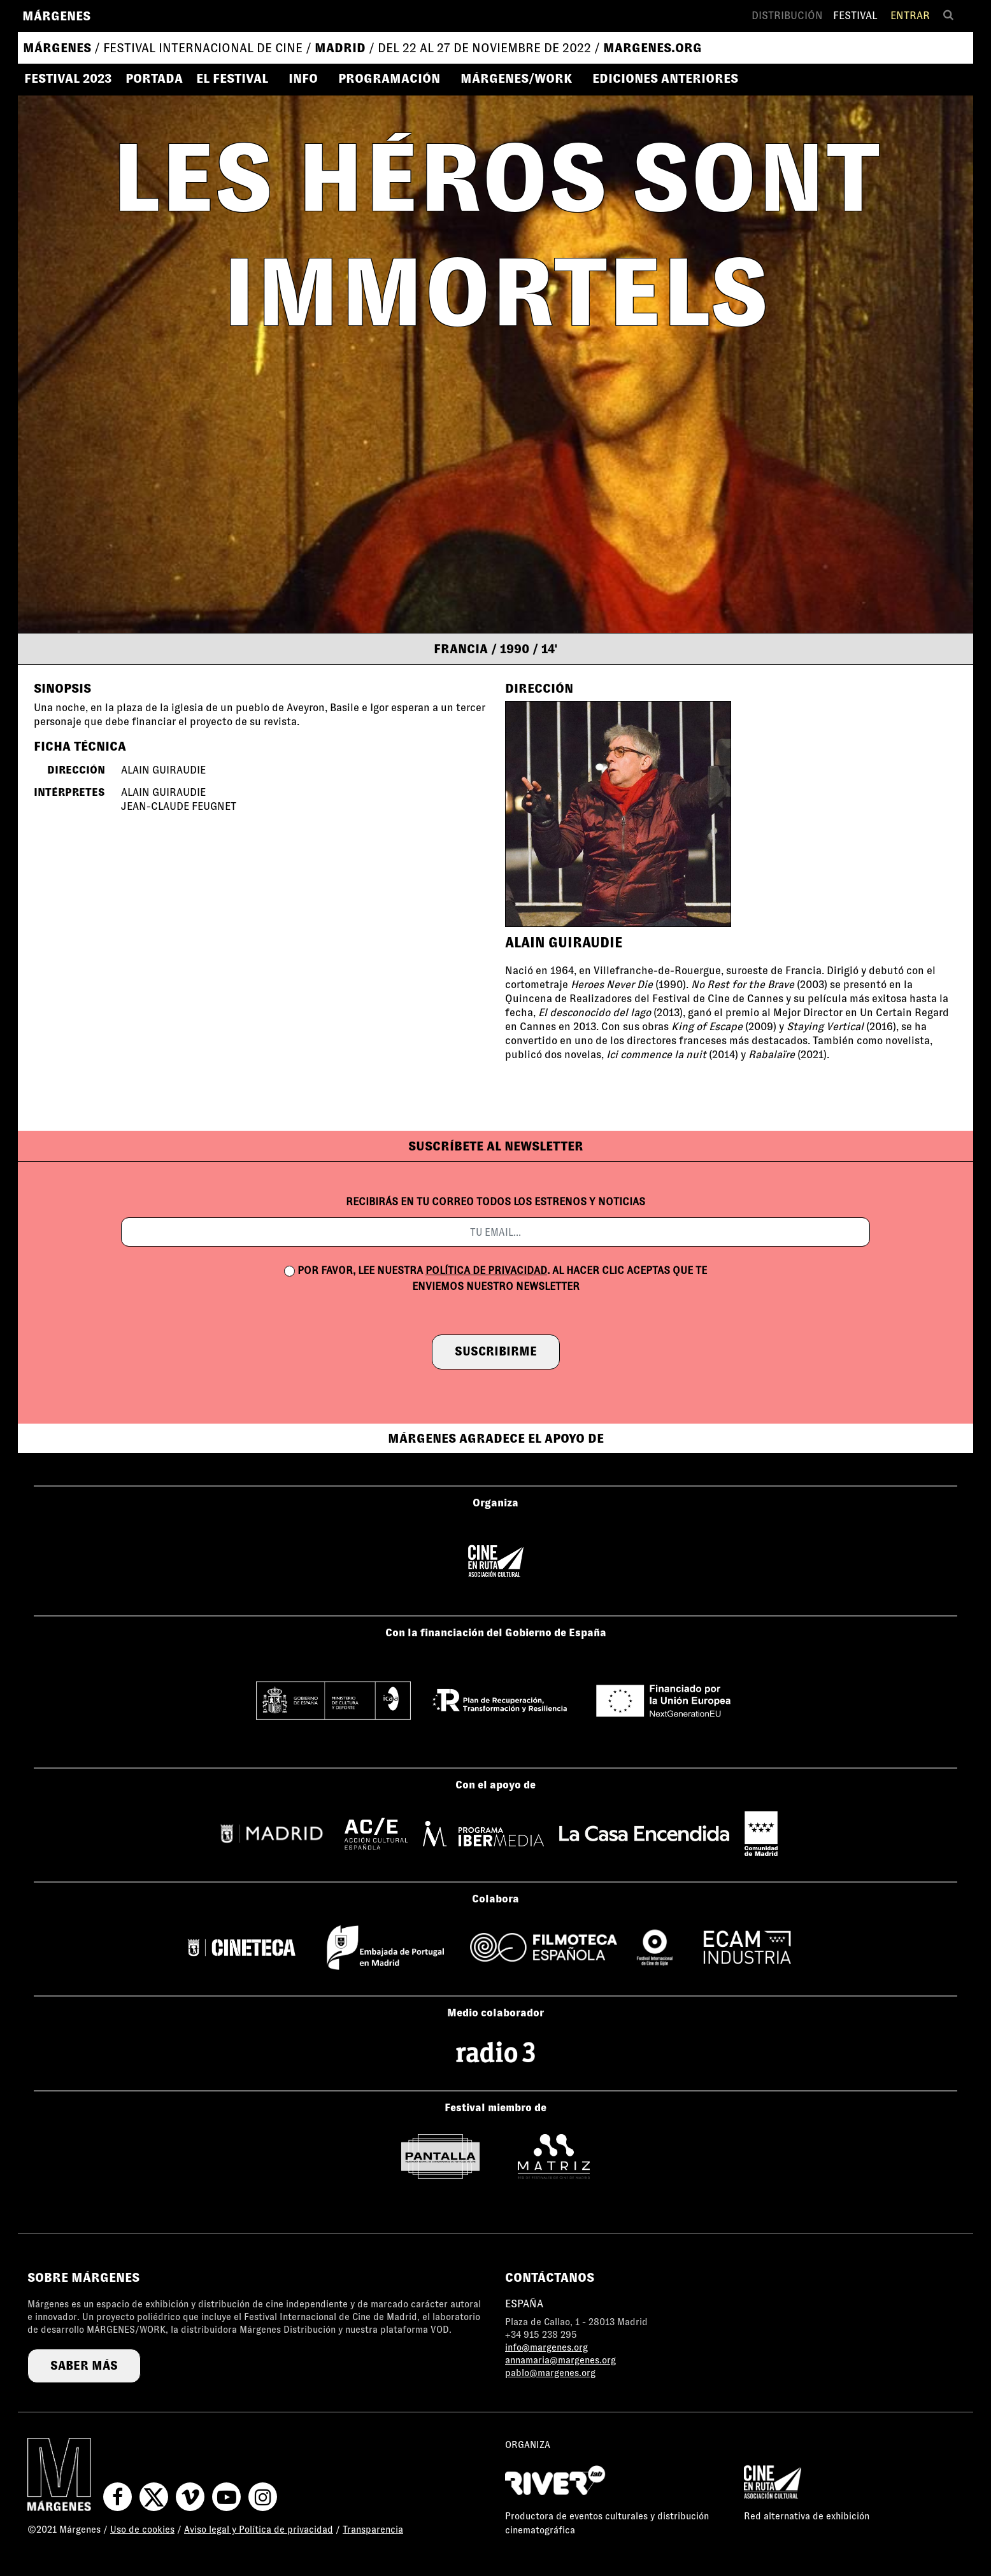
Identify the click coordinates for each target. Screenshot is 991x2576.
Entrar (910, 16)
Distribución (787, 16)
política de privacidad (486, 1270)
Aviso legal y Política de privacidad (258, 2529)
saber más (84, 2365)
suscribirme (496, 1351)
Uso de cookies (142, 2529)
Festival (855, 16)
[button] (238, 78)
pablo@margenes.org (550, 2373)
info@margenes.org (546, 2347)
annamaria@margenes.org (560, 2360)
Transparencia (373, 2529)
